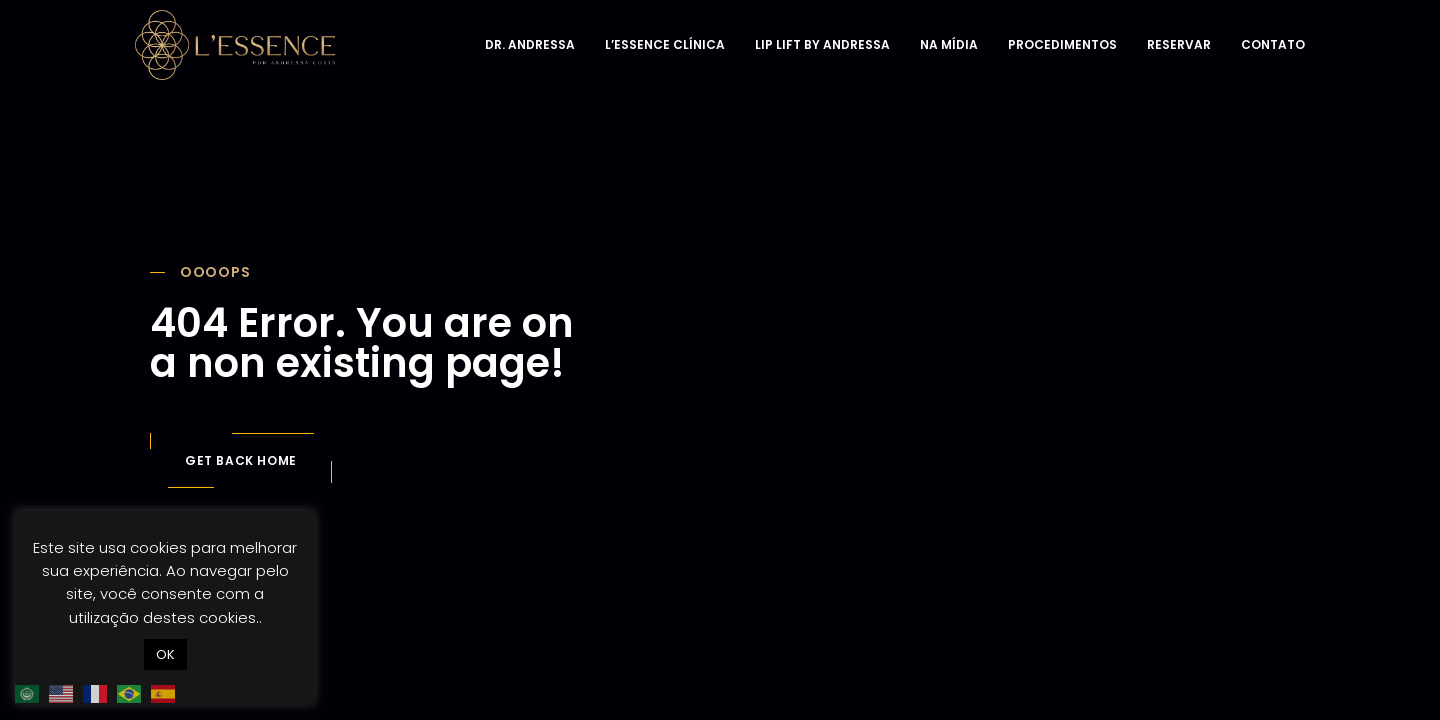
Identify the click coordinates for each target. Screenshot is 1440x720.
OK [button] (165, 654)
